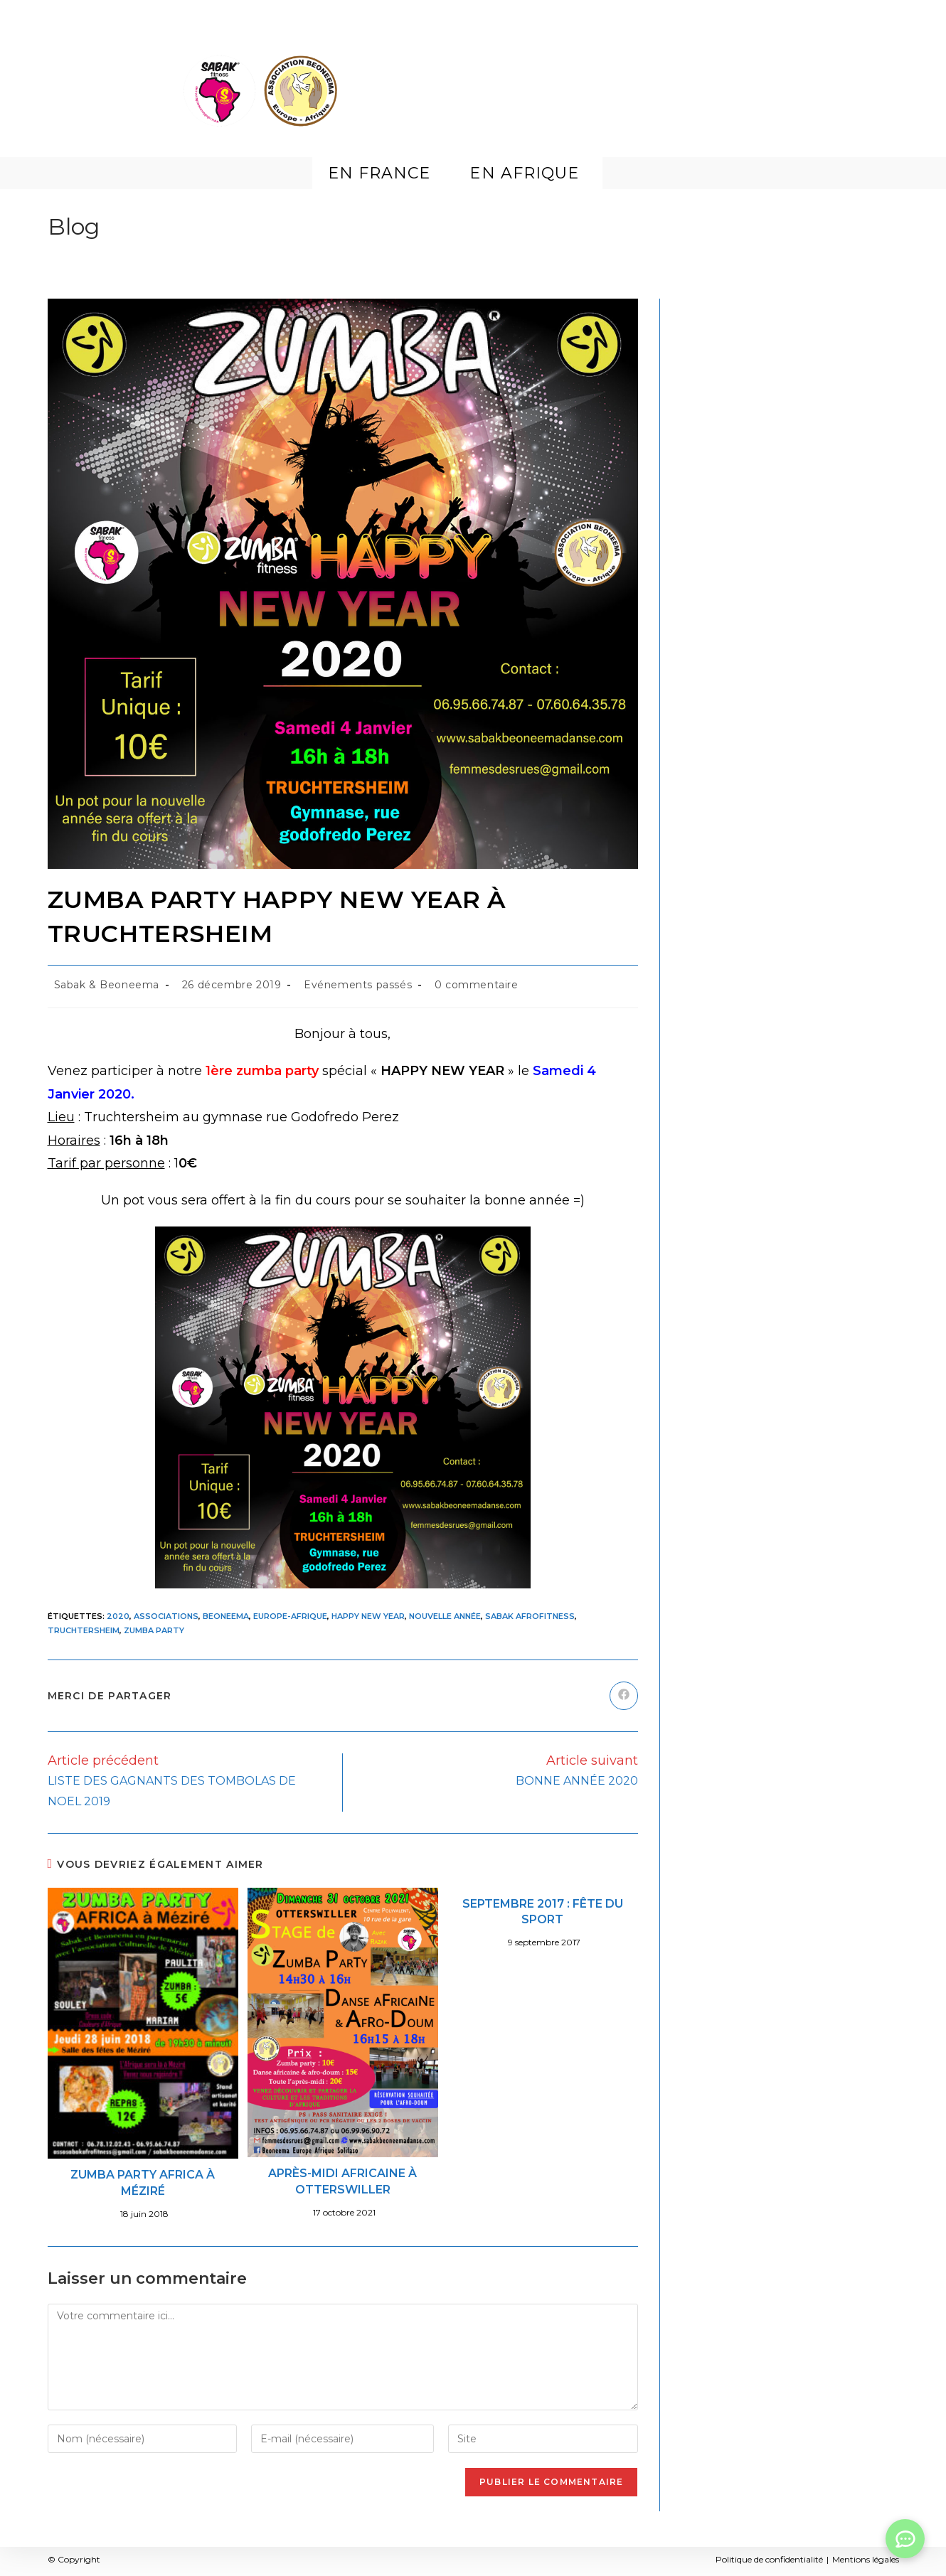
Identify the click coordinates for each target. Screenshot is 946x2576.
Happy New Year (368, 1616)
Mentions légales (865, 2559)
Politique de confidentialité (769, 2559)
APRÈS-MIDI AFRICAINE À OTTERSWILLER (342, 2181)
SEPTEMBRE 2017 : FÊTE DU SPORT (542, 1911)
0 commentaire (477, 984)
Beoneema (226, 1616)
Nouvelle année (445, 1616)
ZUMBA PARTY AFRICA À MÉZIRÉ (142, 2182)
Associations (166, 1616)
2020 (118, 1616)
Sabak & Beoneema (107, 984)
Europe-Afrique (290, 1616)
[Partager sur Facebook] (624, 1696)
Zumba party (154, 1630)
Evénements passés (358, 984)
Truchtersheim (83, 1630)
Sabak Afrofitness (530, 1616)
